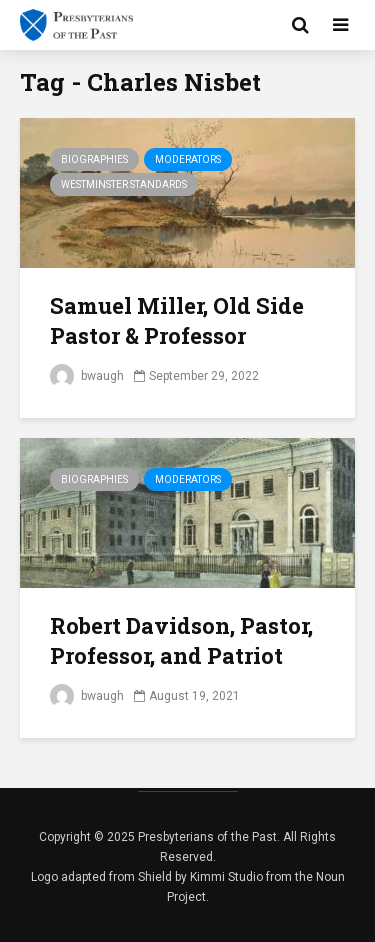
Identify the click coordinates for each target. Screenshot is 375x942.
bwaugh (87, 376)
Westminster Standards (124, 184)
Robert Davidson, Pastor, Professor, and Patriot (181, 640)
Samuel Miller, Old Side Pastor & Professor (177, 320)
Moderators (188, 159)
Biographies (94, 159)
